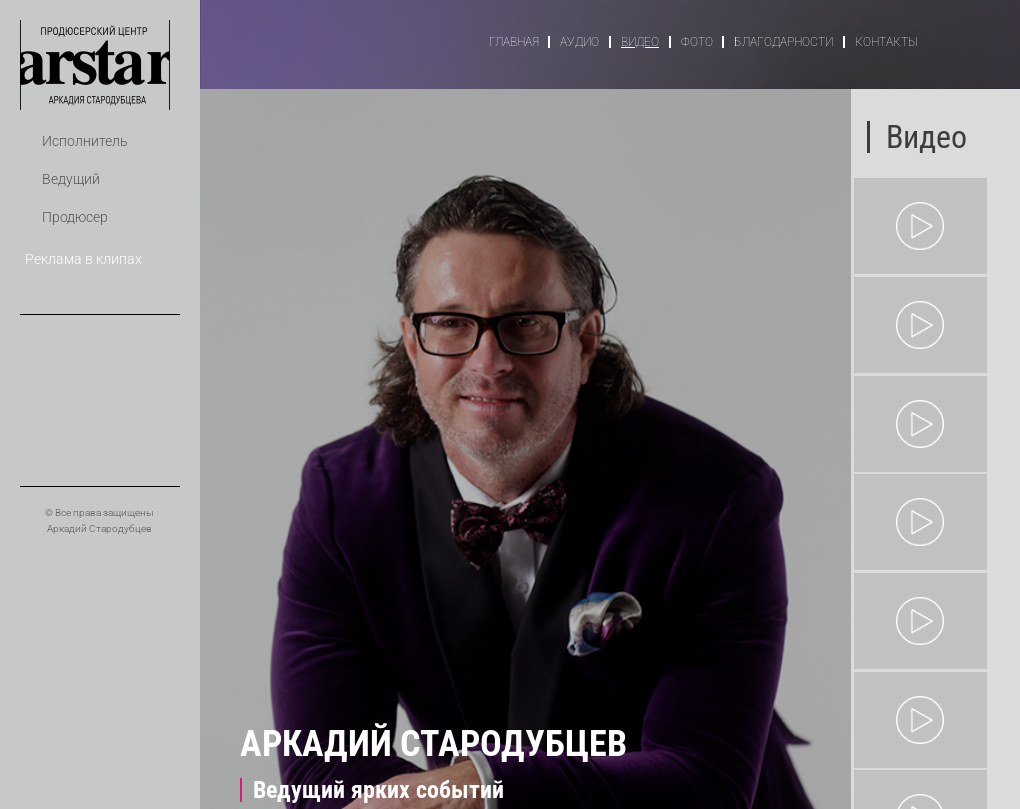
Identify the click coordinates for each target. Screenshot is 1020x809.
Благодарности (783, 42)
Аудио (579, 42)
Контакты (886, 42)
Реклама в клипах (83, 259)
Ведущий (71, 179)
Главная (514, 42)
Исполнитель (85, 141)
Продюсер (75, 217)
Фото (697, 42)
